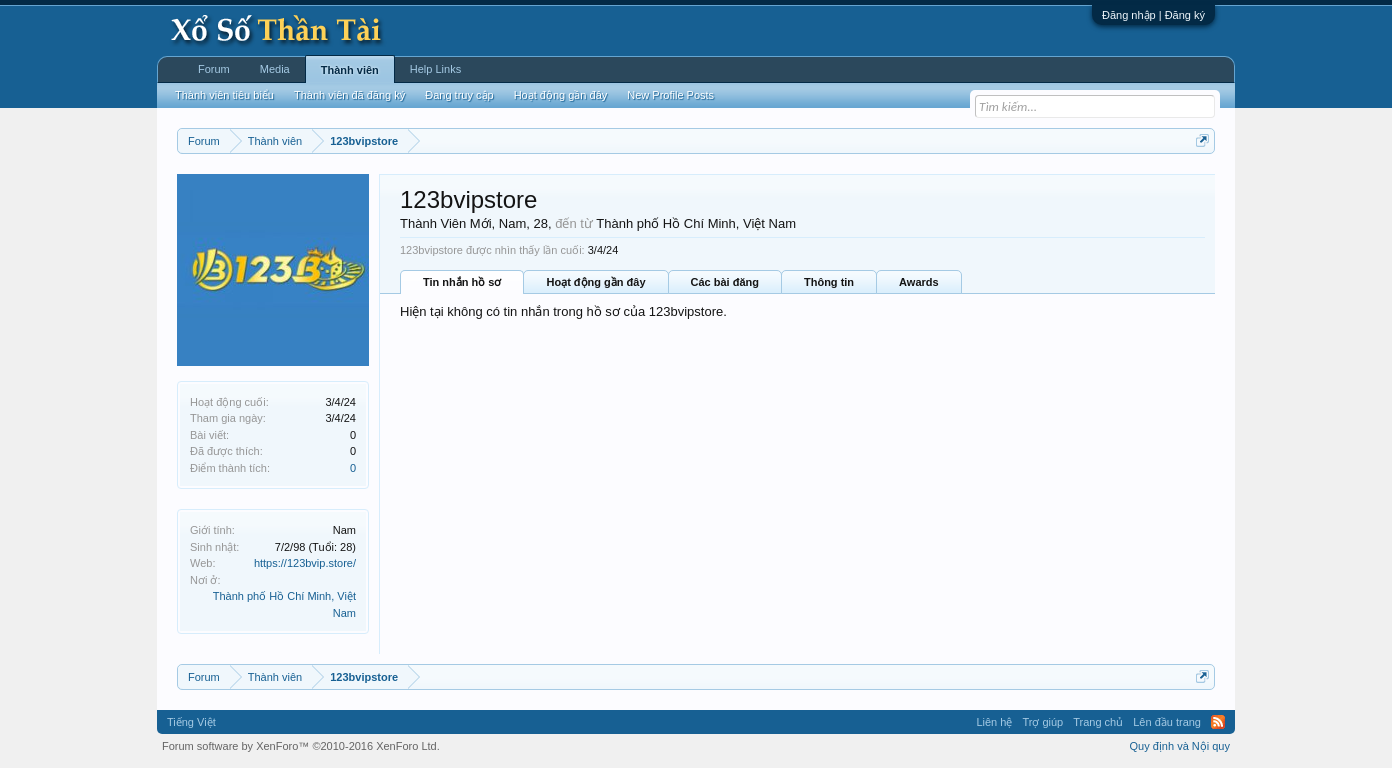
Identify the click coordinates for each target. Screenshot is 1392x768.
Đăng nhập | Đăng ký (1153, 15)
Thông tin (829, 282)
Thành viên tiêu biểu (224, 95)
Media (275, 69)
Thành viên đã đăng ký (349, 95)
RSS (1218, 722)
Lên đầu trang (1167, 722)
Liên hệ (994, 722)
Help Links (435, 69)
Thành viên (350, 70)
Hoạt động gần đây (595, 282)
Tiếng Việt (191, 722)
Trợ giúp (1042, 722)
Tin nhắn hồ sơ (462, 282)
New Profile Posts (670, 95)
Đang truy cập (459, 95)
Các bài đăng (725, 282)
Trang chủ (1098, 722)
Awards (919, 282)
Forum (214, 69)
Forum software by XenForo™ (301, 746)
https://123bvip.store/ (305, 563)
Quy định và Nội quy (1180, 746)
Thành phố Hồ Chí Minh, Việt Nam (696, 223)
